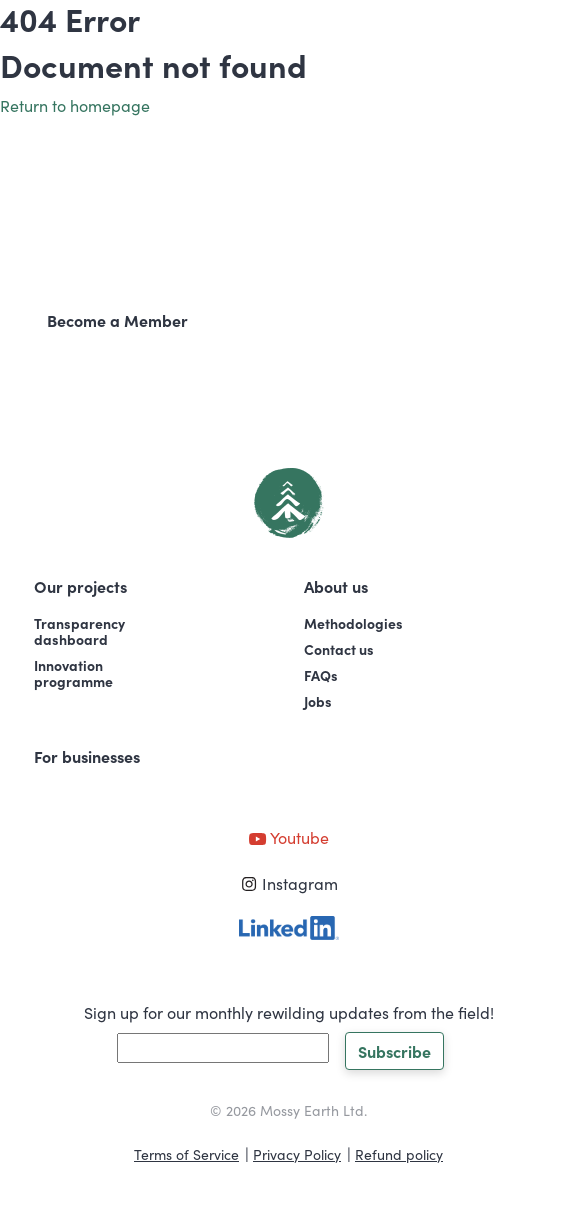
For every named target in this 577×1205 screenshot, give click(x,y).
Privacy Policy (297, 1154)
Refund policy (399, 1154)
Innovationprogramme (73, 673)
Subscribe (394, 1051)
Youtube (288, 837)
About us (336, 586)
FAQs (321, 675)
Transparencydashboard (79, 631)
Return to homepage (75, 105)
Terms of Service (186, 1154)
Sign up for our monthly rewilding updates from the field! (289, 1012)
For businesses (87, 756)
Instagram (289, 883)
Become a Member (117, 320)
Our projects (80, 586)
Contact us (339, 649)
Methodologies (353, 623)
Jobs (318, 701)
